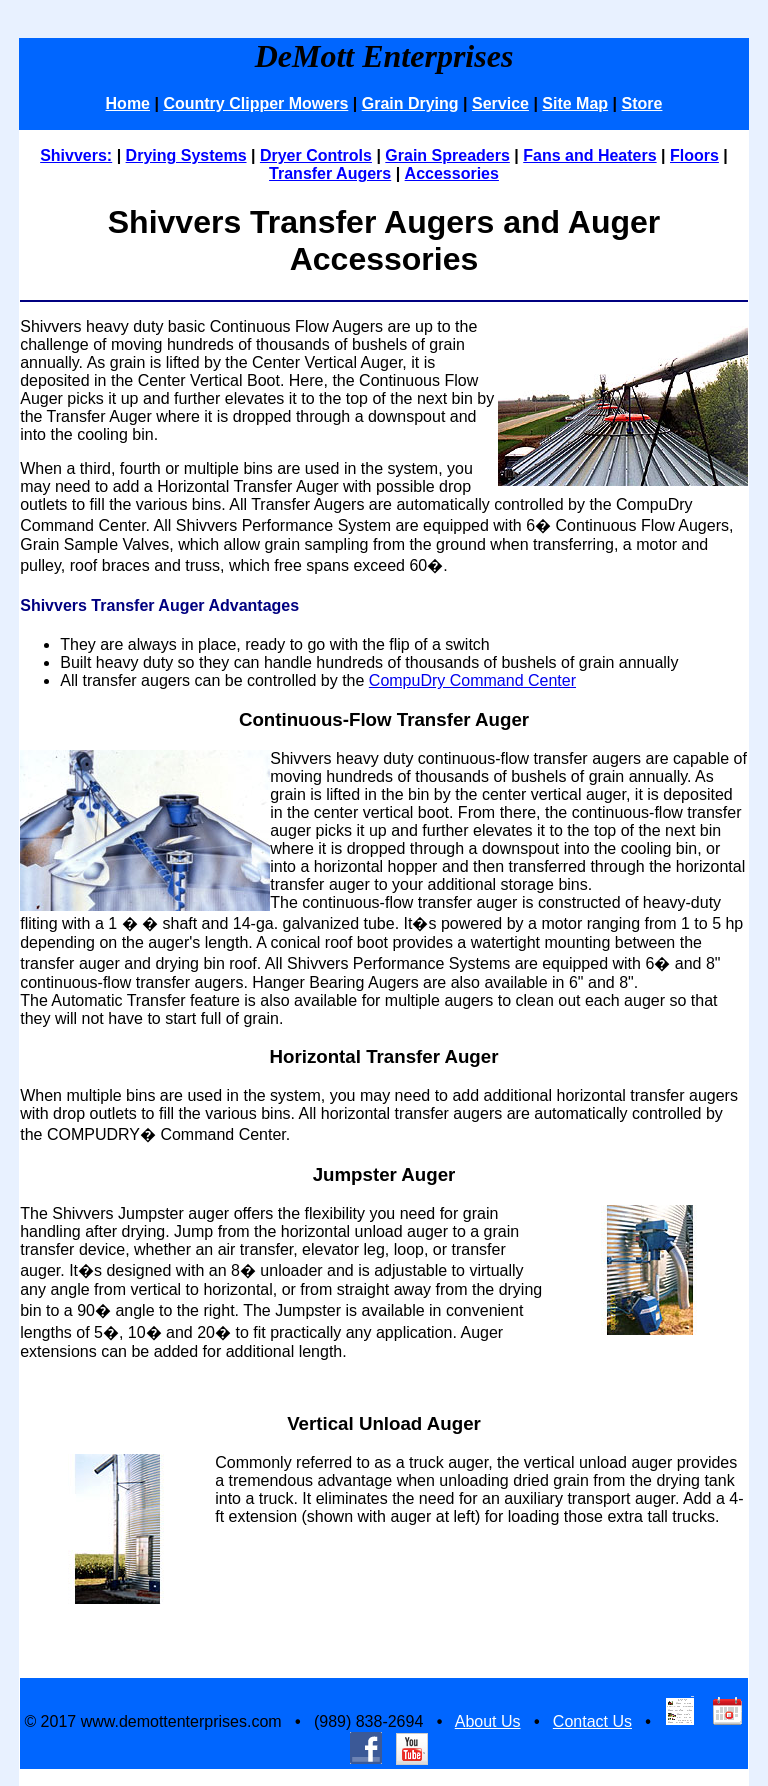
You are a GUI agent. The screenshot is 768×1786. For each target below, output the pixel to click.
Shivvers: (76, 155)
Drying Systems (186, 155)
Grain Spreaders (447, 155)
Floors (694, 155)
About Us (488, 1721)
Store (642, 103)
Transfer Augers (330, 173)
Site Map (575, 103)
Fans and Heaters (589, 155)
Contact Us (592, 1721)
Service (500, 103)
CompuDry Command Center (472, 680)
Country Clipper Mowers (255, 103)
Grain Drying (410, 103)
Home (128, 103)
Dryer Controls (316, 155)
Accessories (452, 173)
